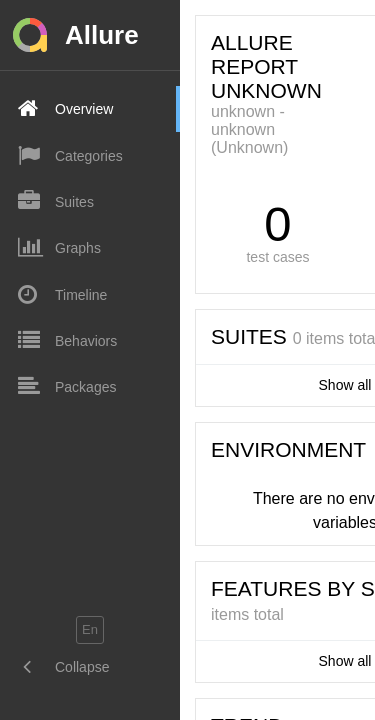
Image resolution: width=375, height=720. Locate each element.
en (90, 629)
